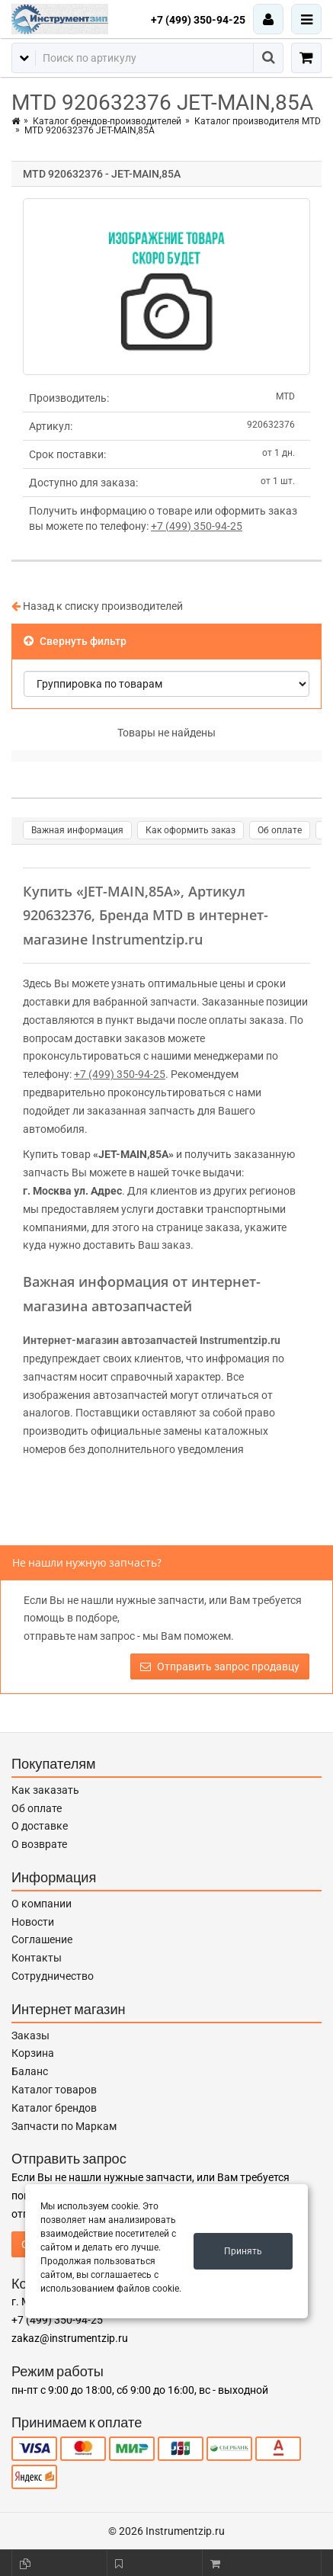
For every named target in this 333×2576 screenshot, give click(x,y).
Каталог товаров (54, 2090)
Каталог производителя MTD (257, 121)
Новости (32, 1922)
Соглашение (41, 1939)
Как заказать (45, 1790)
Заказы (30, 2035)
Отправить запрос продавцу (219, 1666)
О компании (41, 1904)
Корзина (32, 2053)
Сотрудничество (52, 1976)
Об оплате (280, 830)
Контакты (36, 1958)
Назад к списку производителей (97, 606)
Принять (243, 2251)
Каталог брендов (54, 2108)
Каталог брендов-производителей (107, 121)
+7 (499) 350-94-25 (198, 20)
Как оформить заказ (190, 830)
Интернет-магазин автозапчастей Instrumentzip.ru (151, 1340)
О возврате (39, 1844)
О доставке (39, 1826)
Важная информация (77, 830)
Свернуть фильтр (75, 641)
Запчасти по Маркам (64, 2126)
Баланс (29, 2071)
